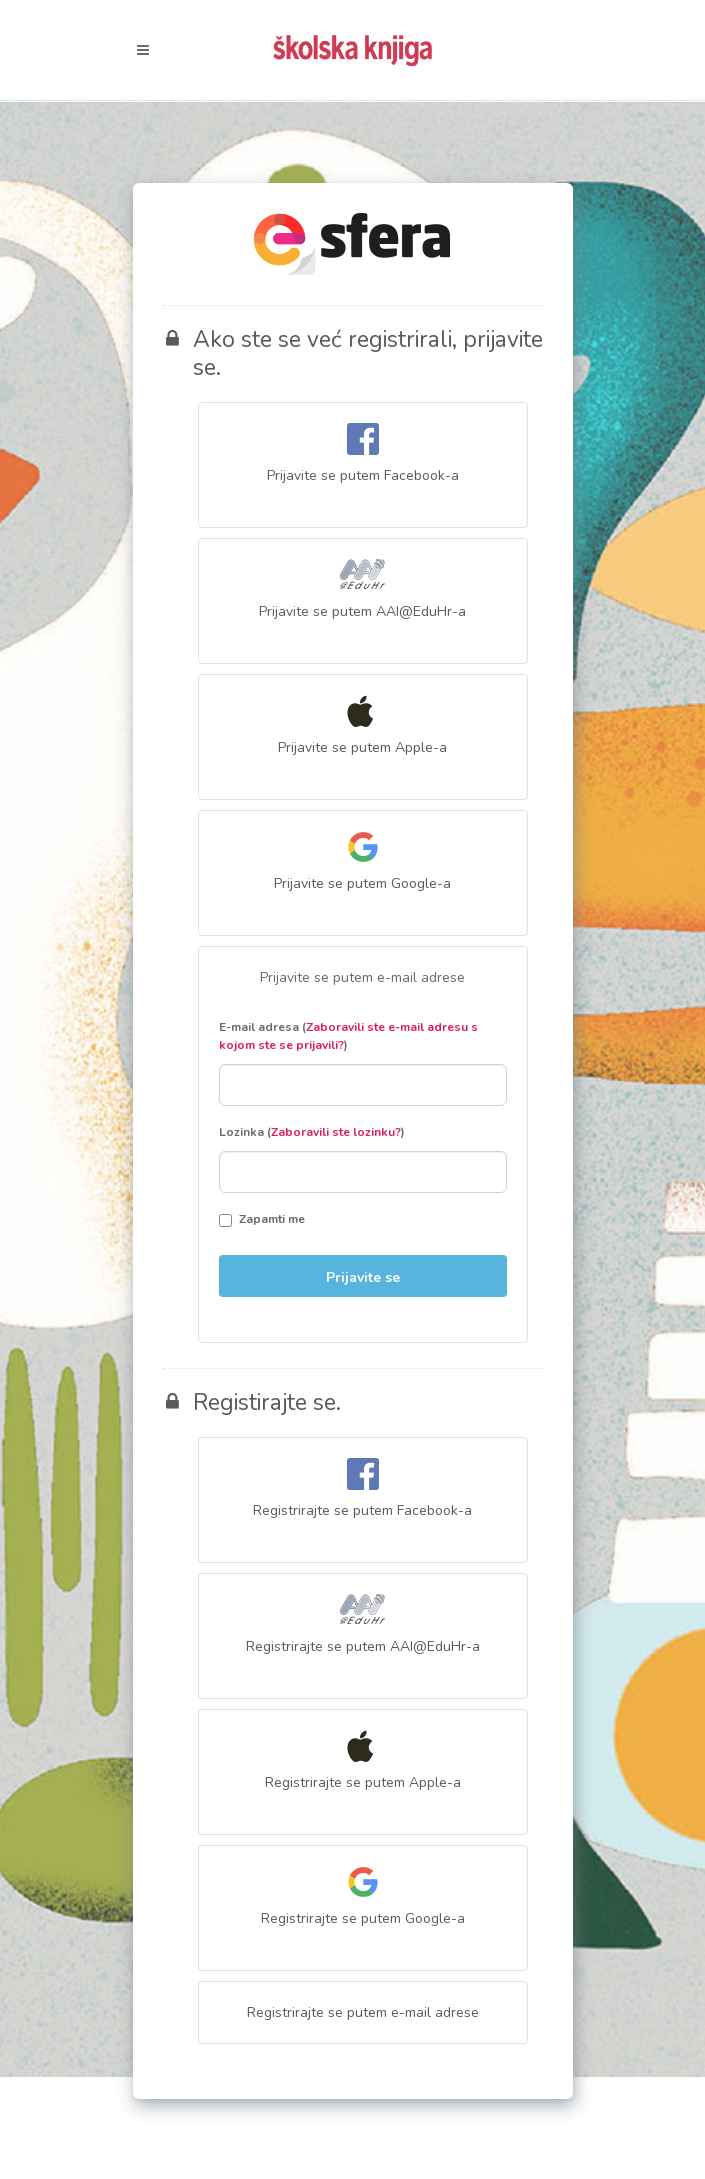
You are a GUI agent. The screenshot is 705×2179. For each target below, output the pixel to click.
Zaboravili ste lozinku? (336, 1132)
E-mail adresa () (348, 1036)
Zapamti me (262, 1219)
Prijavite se (363, 1277)
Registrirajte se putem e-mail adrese (363, 2012)
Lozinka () (312, 1132)
